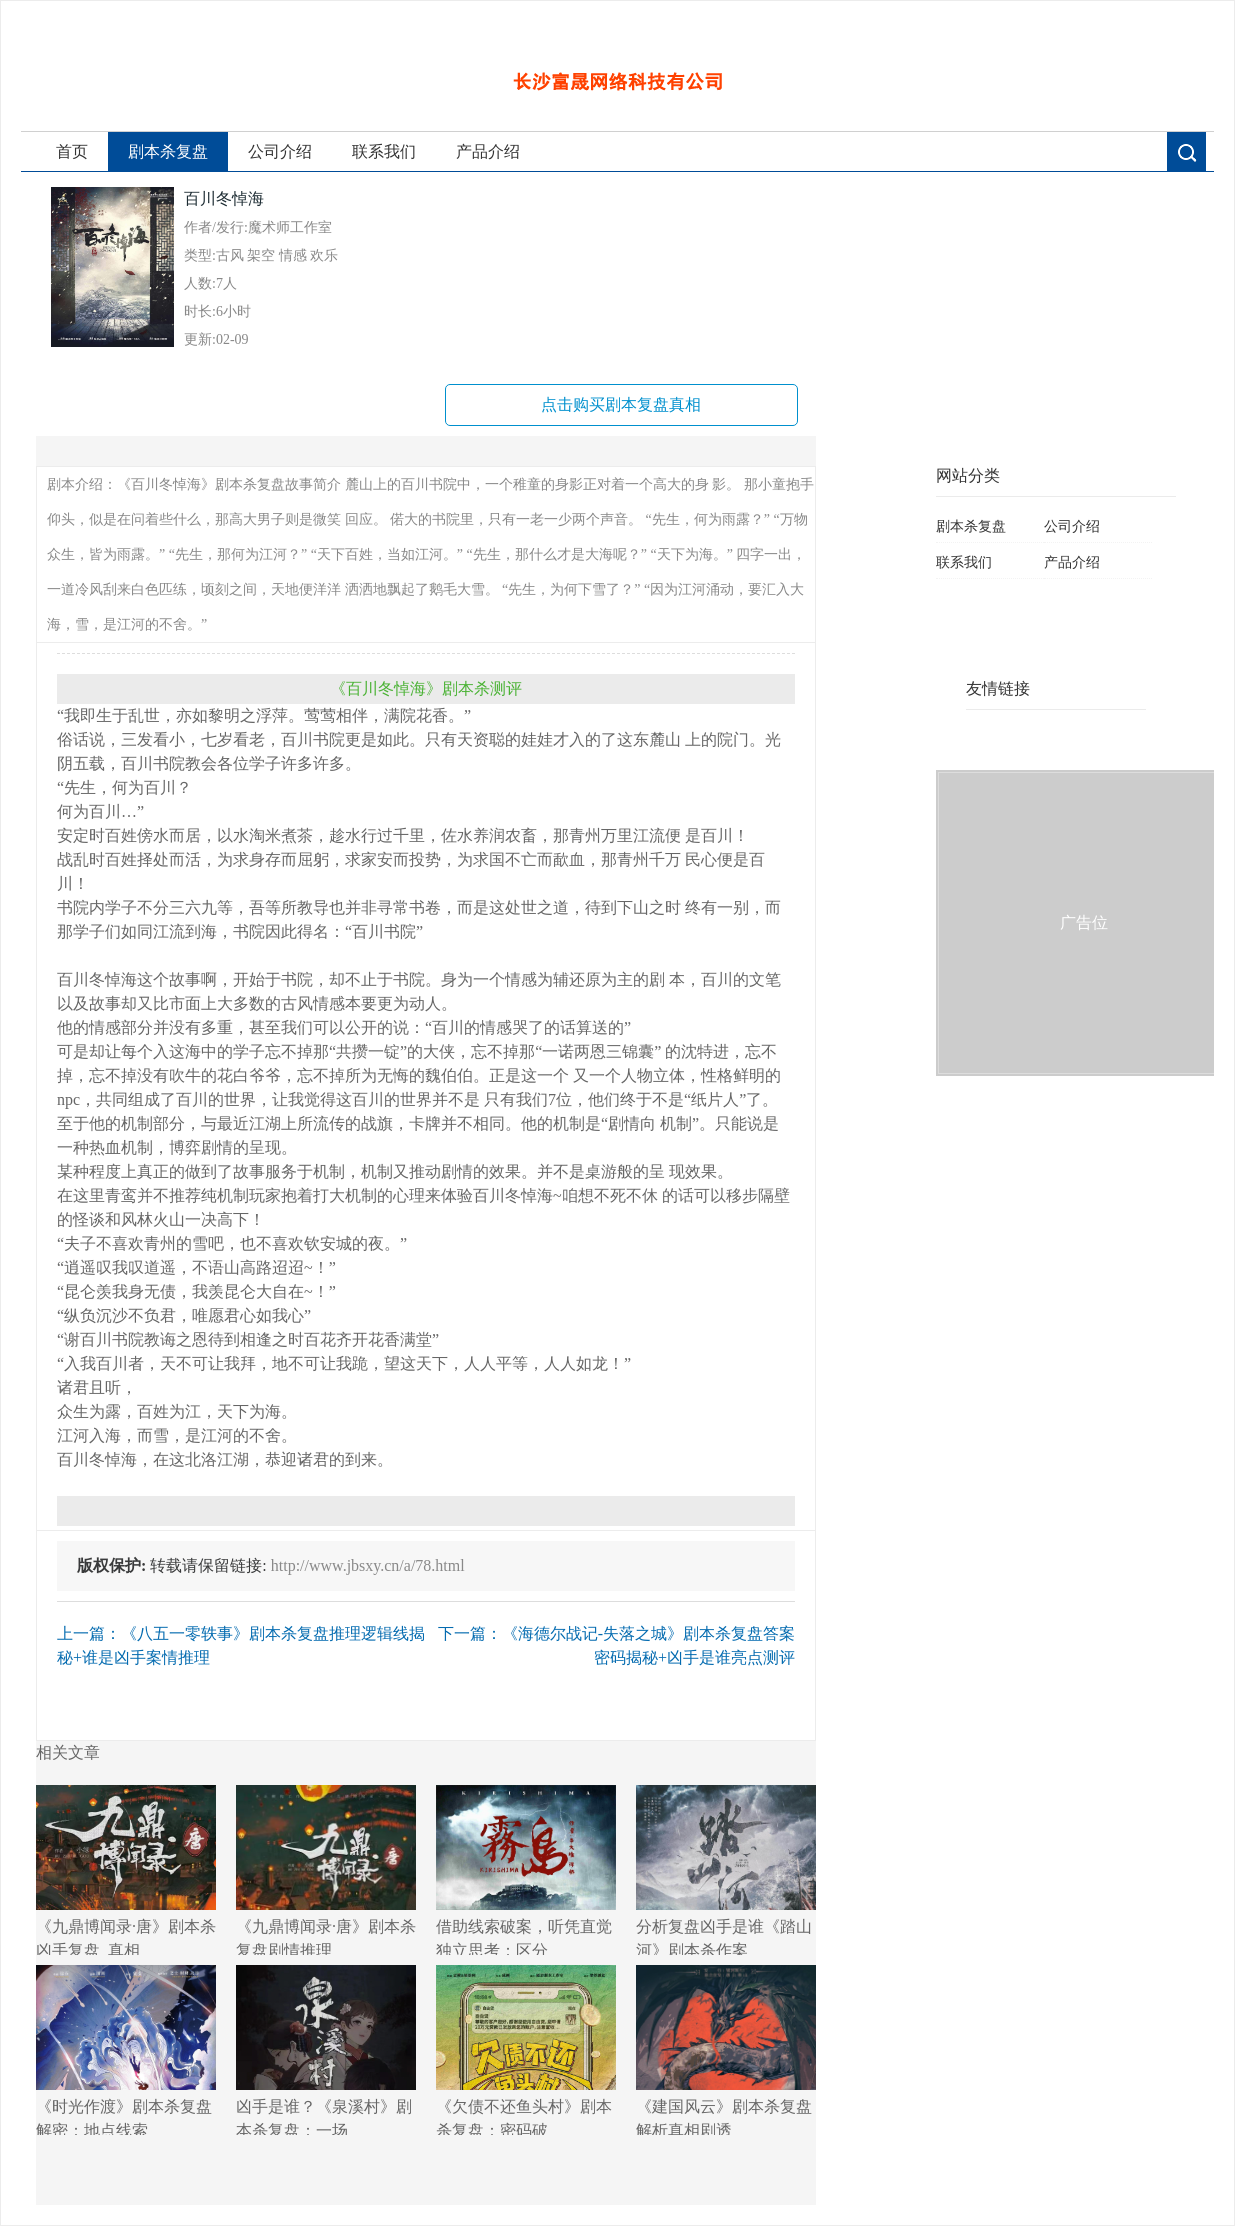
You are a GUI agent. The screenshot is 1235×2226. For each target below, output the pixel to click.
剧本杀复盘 (168, 151)
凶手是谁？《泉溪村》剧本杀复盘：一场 (326, 2050)
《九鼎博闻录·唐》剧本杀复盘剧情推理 (326, 1870)
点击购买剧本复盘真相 (621, 404)
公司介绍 (280, 151)
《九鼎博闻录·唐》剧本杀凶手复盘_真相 (126, 1870)
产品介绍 (488, 151)
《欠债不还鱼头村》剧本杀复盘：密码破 (526, 2050)
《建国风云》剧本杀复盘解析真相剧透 (726, 2050)
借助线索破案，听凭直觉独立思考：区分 (526, 1870)
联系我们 (384, 151)
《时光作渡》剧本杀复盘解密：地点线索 (126, 2050)
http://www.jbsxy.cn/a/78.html (368, 1565)
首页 (72, 151)
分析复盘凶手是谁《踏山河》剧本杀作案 (726, 1870)
